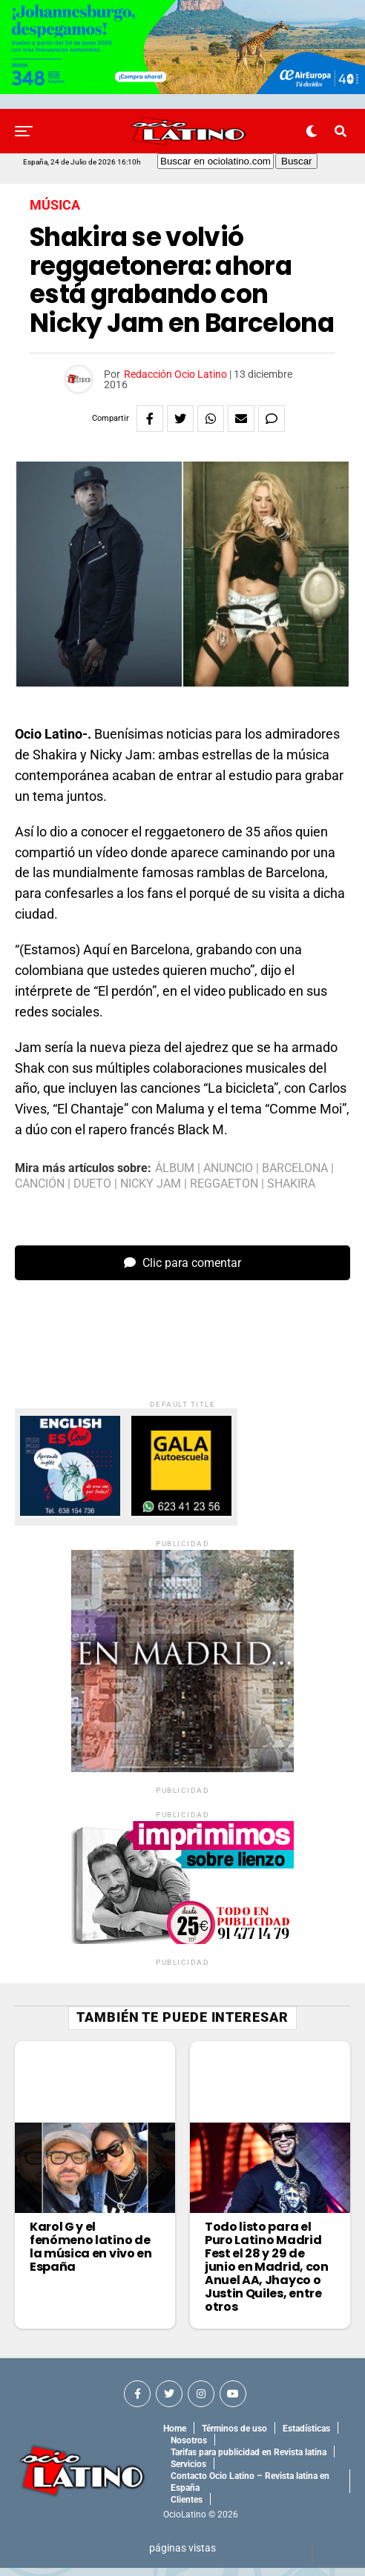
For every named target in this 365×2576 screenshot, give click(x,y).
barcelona (295, 1168)
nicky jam (150, 1184)
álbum (174, 1168)
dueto (92, 1184)
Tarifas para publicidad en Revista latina (248, 2460)
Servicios (188, 2472)
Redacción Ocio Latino (175, 374)
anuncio (228, 1168)
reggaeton (224, 1184)
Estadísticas (306, 2437)
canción (40, 1184)
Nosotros (189, 2448)
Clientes (187, 2508)
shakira (291, 1184)
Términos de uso (234, 2437)
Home (174, 2437)
